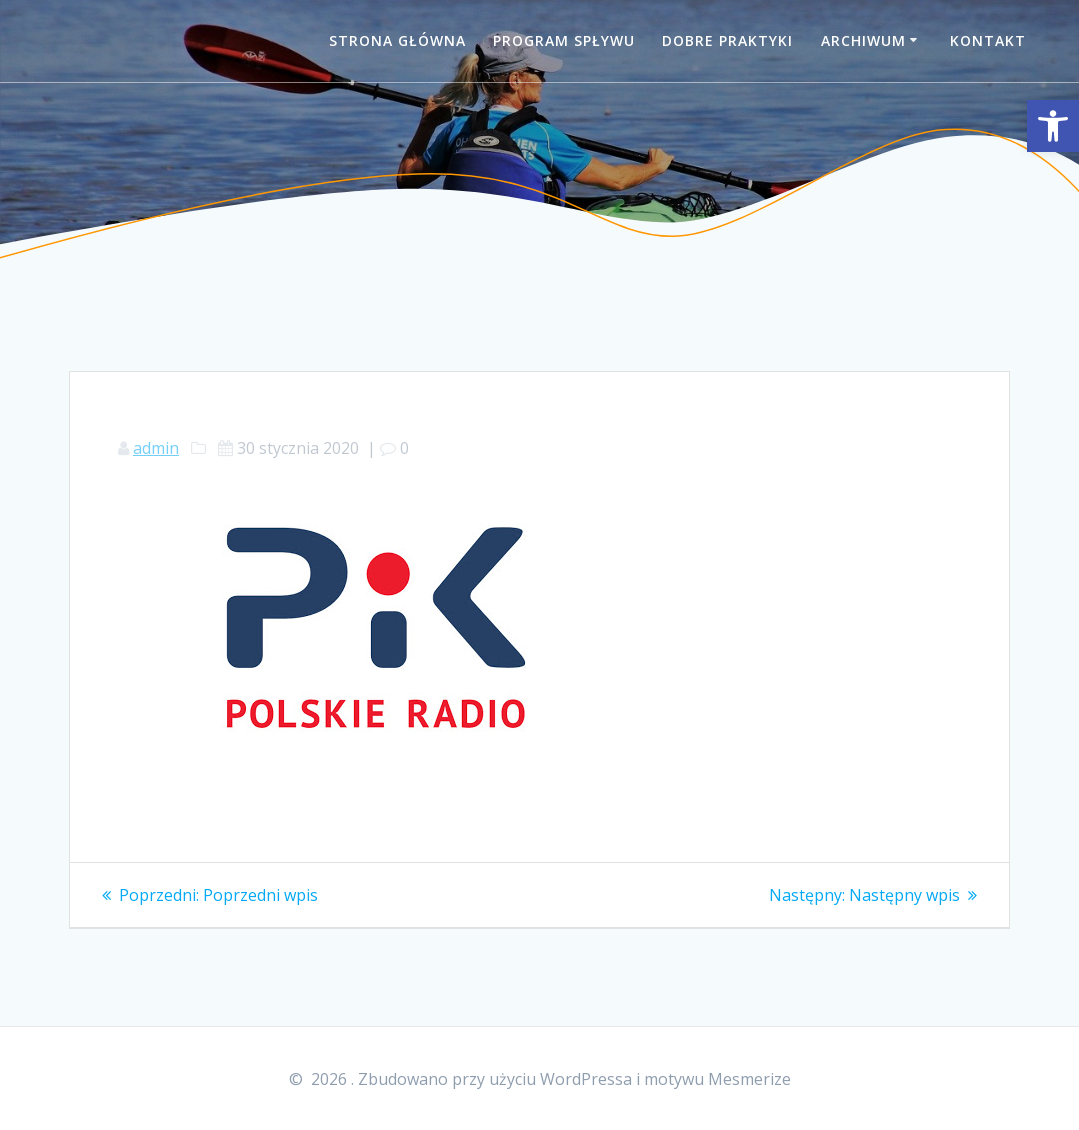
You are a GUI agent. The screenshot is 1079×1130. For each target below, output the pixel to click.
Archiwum (863, 40)
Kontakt (988, 40)
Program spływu (564, 40)
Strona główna (397, 40)
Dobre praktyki (727, 40)
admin (156, 448)
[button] (1053, 126)
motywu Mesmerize (717, 1079)
